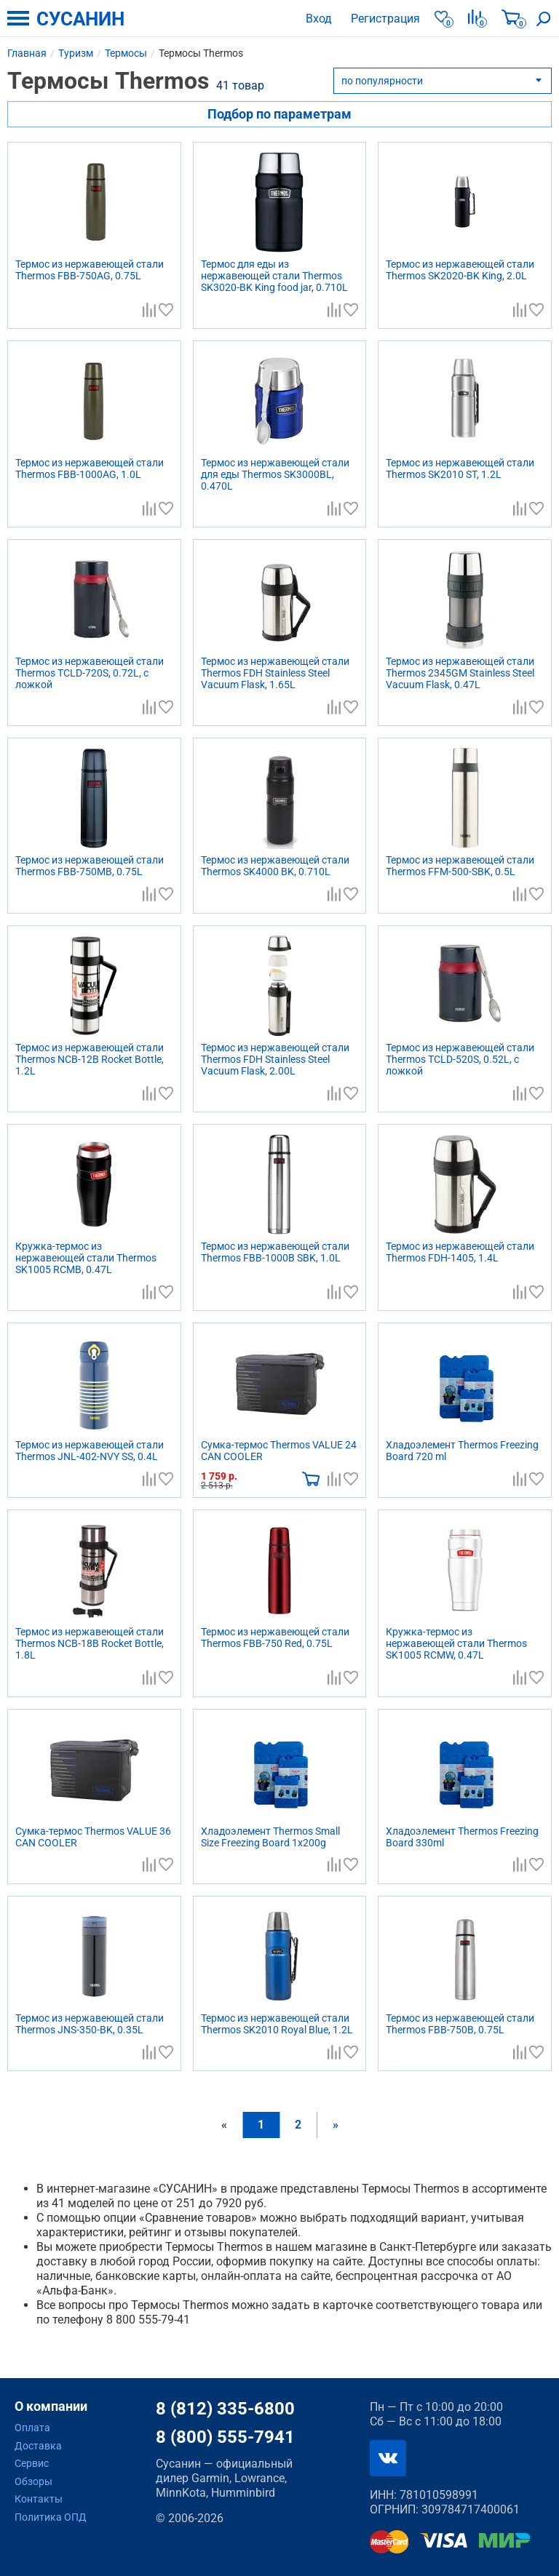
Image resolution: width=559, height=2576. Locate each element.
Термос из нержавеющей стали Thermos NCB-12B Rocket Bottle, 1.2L (89, 1059)
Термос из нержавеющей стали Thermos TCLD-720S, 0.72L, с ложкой (89, 672)
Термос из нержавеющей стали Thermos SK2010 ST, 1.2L (460, 468)
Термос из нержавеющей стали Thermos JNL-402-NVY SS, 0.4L (89, 1450)
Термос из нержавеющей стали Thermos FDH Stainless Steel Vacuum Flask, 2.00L (275, 1059)
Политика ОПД (51, 2517)
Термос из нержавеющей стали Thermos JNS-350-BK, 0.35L (89, 2023)
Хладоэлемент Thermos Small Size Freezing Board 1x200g (270, 1837)
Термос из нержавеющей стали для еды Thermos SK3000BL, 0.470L (275, 474)
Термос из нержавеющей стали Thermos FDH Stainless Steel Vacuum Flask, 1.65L (275, 672)
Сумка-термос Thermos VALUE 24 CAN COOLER (279, 1450)
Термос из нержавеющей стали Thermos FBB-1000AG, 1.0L (89, 468)
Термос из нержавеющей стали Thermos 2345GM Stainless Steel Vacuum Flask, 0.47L (460, 672)
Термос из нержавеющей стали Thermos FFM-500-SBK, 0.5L (460, 865)
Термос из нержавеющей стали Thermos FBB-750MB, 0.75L (89, 865)
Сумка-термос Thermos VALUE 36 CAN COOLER (93, 1837)
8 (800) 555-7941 (225, 2437)
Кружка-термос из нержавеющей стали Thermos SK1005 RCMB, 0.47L (85, 1257)
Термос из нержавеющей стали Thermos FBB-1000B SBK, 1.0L (275, 1252)
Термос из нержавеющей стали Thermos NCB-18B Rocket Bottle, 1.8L (89, 1643)
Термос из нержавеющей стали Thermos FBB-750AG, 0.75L (89, 270)
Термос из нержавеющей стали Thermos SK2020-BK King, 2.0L (460, 270)
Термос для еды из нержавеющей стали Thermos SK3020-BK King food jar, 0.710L (274, 275)
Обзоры (33, 2481)
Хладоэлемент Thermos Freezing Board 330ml (462, 1837)
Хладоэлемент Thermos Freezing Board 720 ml (462, 1450)
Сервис (32, 2463)
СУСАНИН (80, 18)
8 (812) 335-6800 (225, 2408)
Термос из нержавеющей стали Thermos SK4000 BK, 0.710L (275, 865)
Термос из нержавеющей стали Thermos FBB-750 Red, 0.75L (275, 1637)
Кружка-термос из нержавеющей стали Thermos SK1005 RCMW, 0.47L (456, 1643)
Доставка (38, 2446)
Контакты (39, 2499)
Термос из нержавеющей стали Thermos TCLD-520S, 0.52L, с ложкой (460, 1059)
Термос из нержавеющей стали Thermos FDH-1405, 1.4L (460, 1252)
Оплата (32, 2427)
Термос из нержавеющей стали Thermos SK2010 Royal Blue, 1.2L (277, 2023)
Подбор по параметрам (279, 113)
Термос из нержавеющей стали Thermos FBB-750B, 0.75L (460, 2023)
